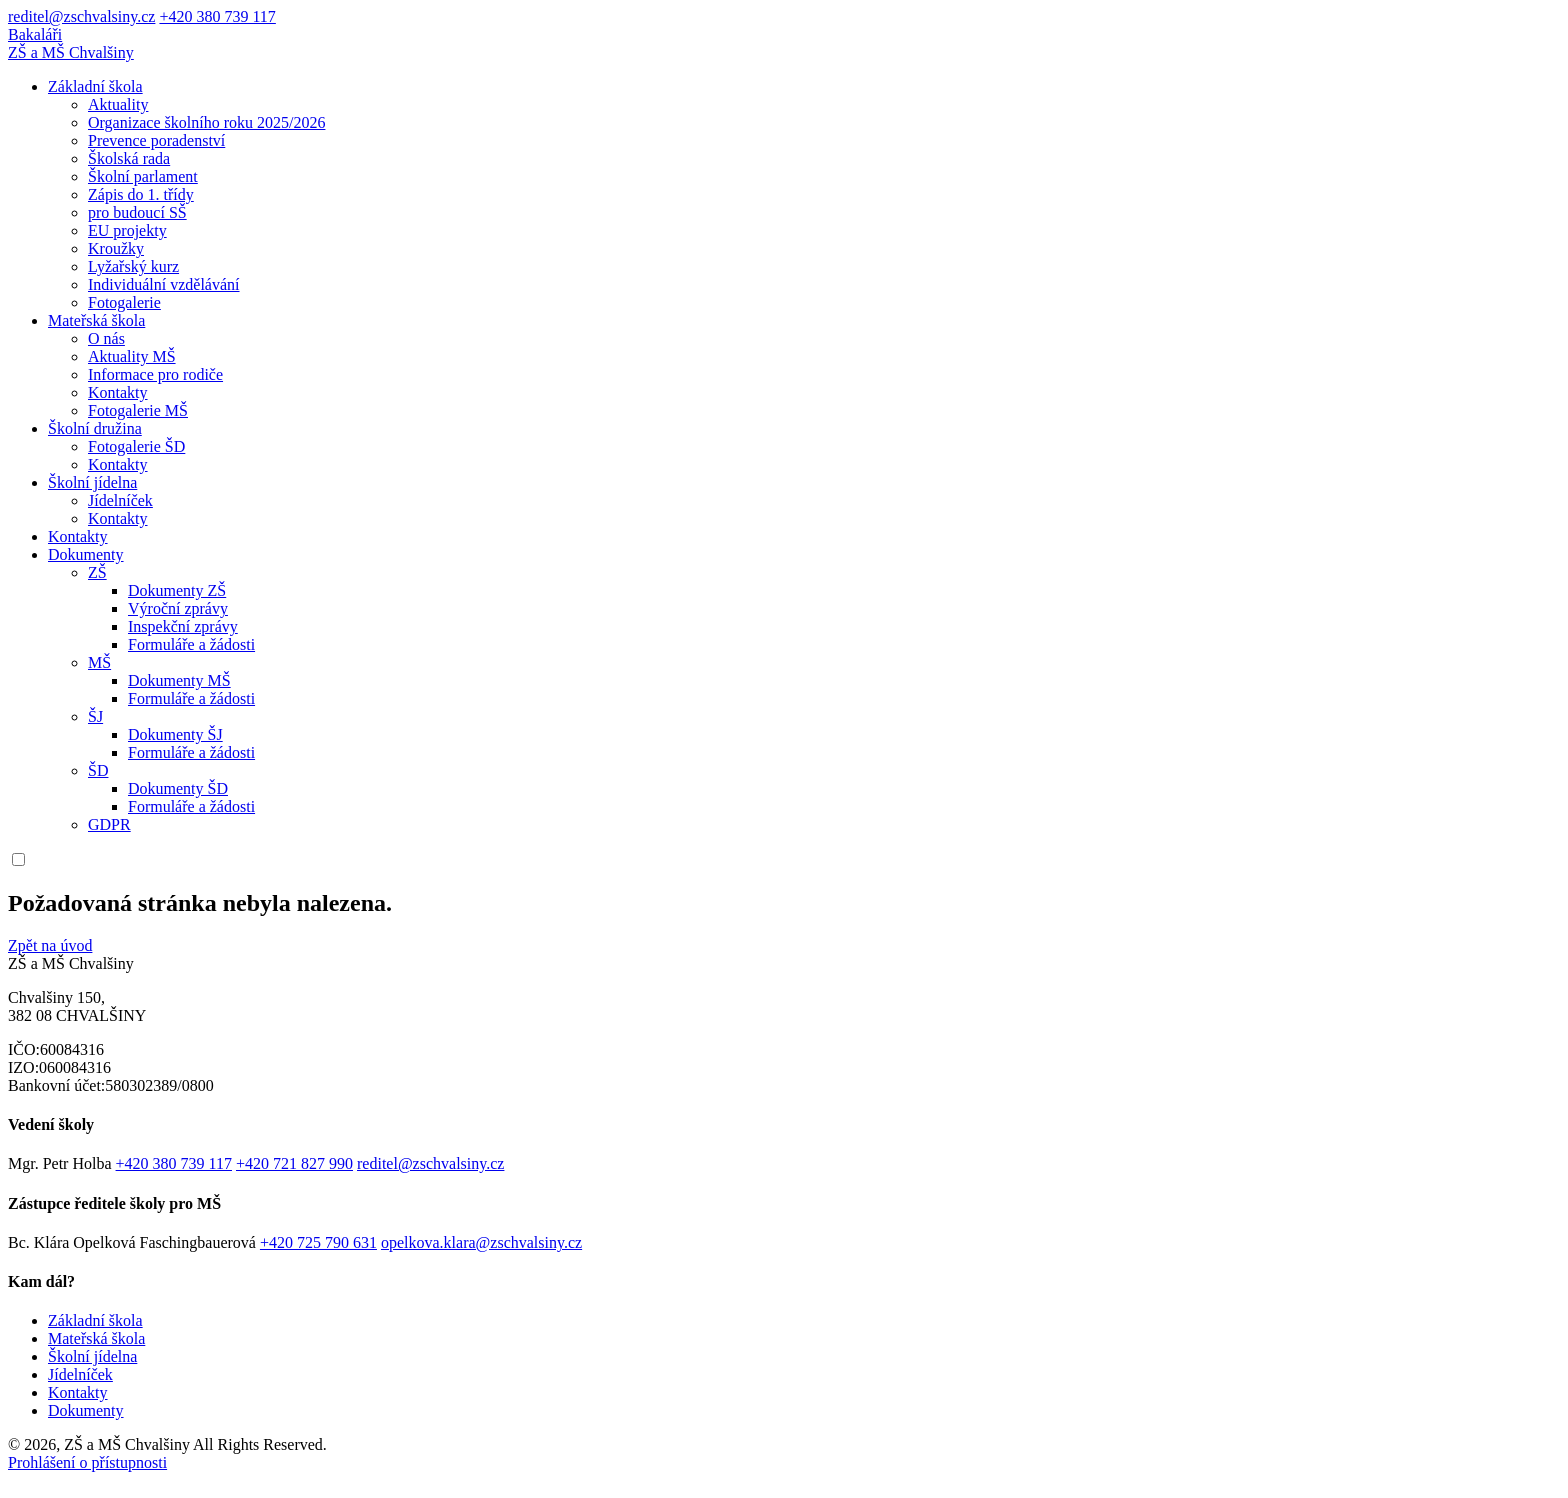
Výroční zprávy (178, 608)
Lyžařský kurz (133, 266)
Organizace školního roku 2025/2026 (206, 122)
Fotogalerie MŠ (138, 410)
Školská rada (129, 158)
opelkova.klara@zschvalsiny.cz (481, 1242)
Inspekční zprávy (183, 626)
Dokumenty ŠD (178, 788)
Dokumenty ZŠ (177, 590)
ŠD (98, 770)
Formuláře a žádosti (191, 644)
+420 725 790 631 (318, 1242)
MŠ (99, 662)
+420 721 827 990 (294, 1163)
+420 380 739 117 (217, 16)
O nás (106, 338)
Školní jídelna (92, 482)
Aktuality (118, 104)
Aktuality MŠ (132, 356)
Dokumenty (86, 554)
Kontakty (118, 392)
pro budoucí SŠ (137, 212)
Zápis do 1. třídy (141, 194)
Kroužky (116, 248)
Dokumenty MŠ (179, 680)
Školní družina (95, 428)
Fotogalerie (124, 302)
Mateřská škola (96, 320)
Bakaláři (35, 34)
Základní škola (95, 86)
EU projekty (127, 230)
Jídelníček (120, 500)
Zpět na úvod (50, 945)
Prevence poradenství (156, 140)
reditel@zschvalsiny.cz (81, 16)
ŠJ (95, 716)
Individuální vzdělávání (164, 284)
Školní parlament (143, 176)
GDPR (109, 824)
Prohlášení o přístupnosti (87, 1462)
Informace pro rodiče (155, 374)
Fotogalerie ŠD (136, 446)
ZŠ (97, 572)
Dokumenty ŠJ (175, 734)
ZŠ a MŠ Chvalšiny (71, 52)
